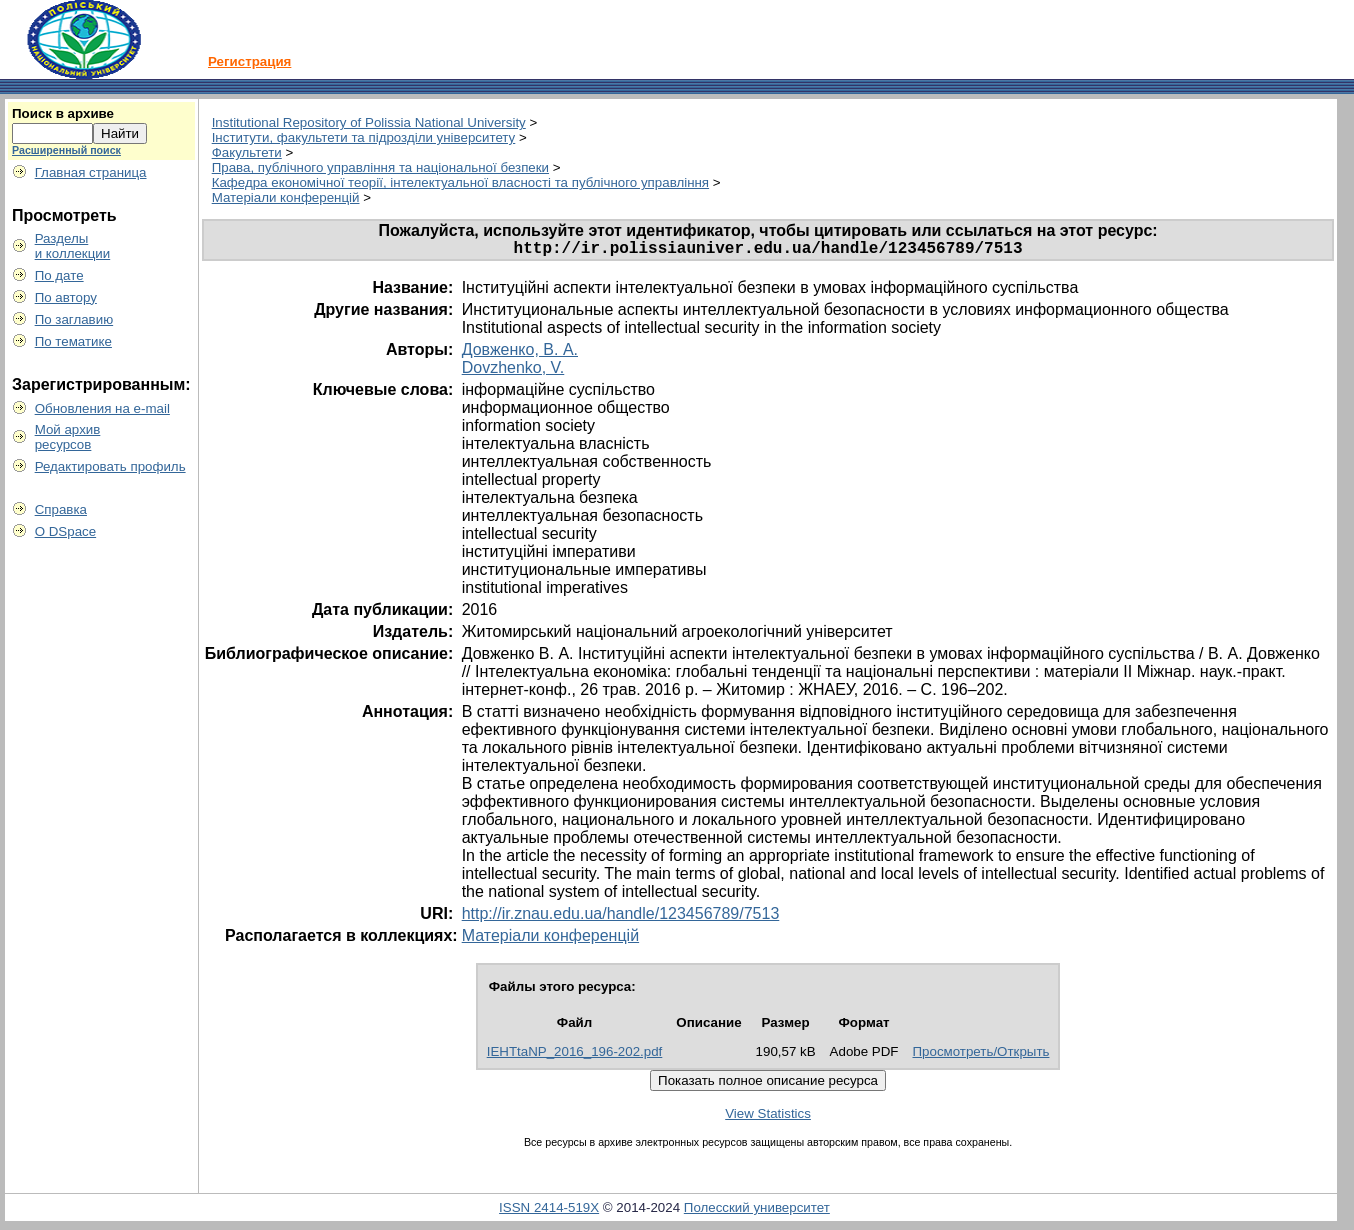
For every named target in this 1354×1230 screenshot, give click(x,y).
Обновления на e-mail (102, 408)
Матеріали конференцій (286, 197)
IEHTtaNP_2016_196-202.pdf (575, 1055)
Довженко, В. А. (520, 353)
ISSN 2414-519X (549, 1211)
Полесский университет (757, 1211)
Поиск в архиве (63, 113)
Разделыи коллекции (73, 246)
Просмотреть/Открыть (981, 1055)
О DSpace (66, 531)
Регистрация (249, 61)
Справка (61, 509)
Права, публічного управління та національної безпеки (380, 167)
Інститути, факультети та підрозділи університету (364, 137)
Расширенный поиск (66, 150)
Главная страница (91, 172)
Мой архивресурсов (68, 437)
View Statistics (768, 1117)
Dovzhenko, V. (513, 371)
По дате (59, 275)
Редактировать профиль (110, 466)
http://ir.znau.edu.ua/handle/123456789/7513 (621, 917)
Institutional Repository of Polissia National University (369, 122)
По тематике (73, 341)
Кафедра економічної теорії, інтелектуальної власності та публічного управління (460, 182)
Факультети (247, 152)
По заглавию (74, 319)
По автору (66, 297)
